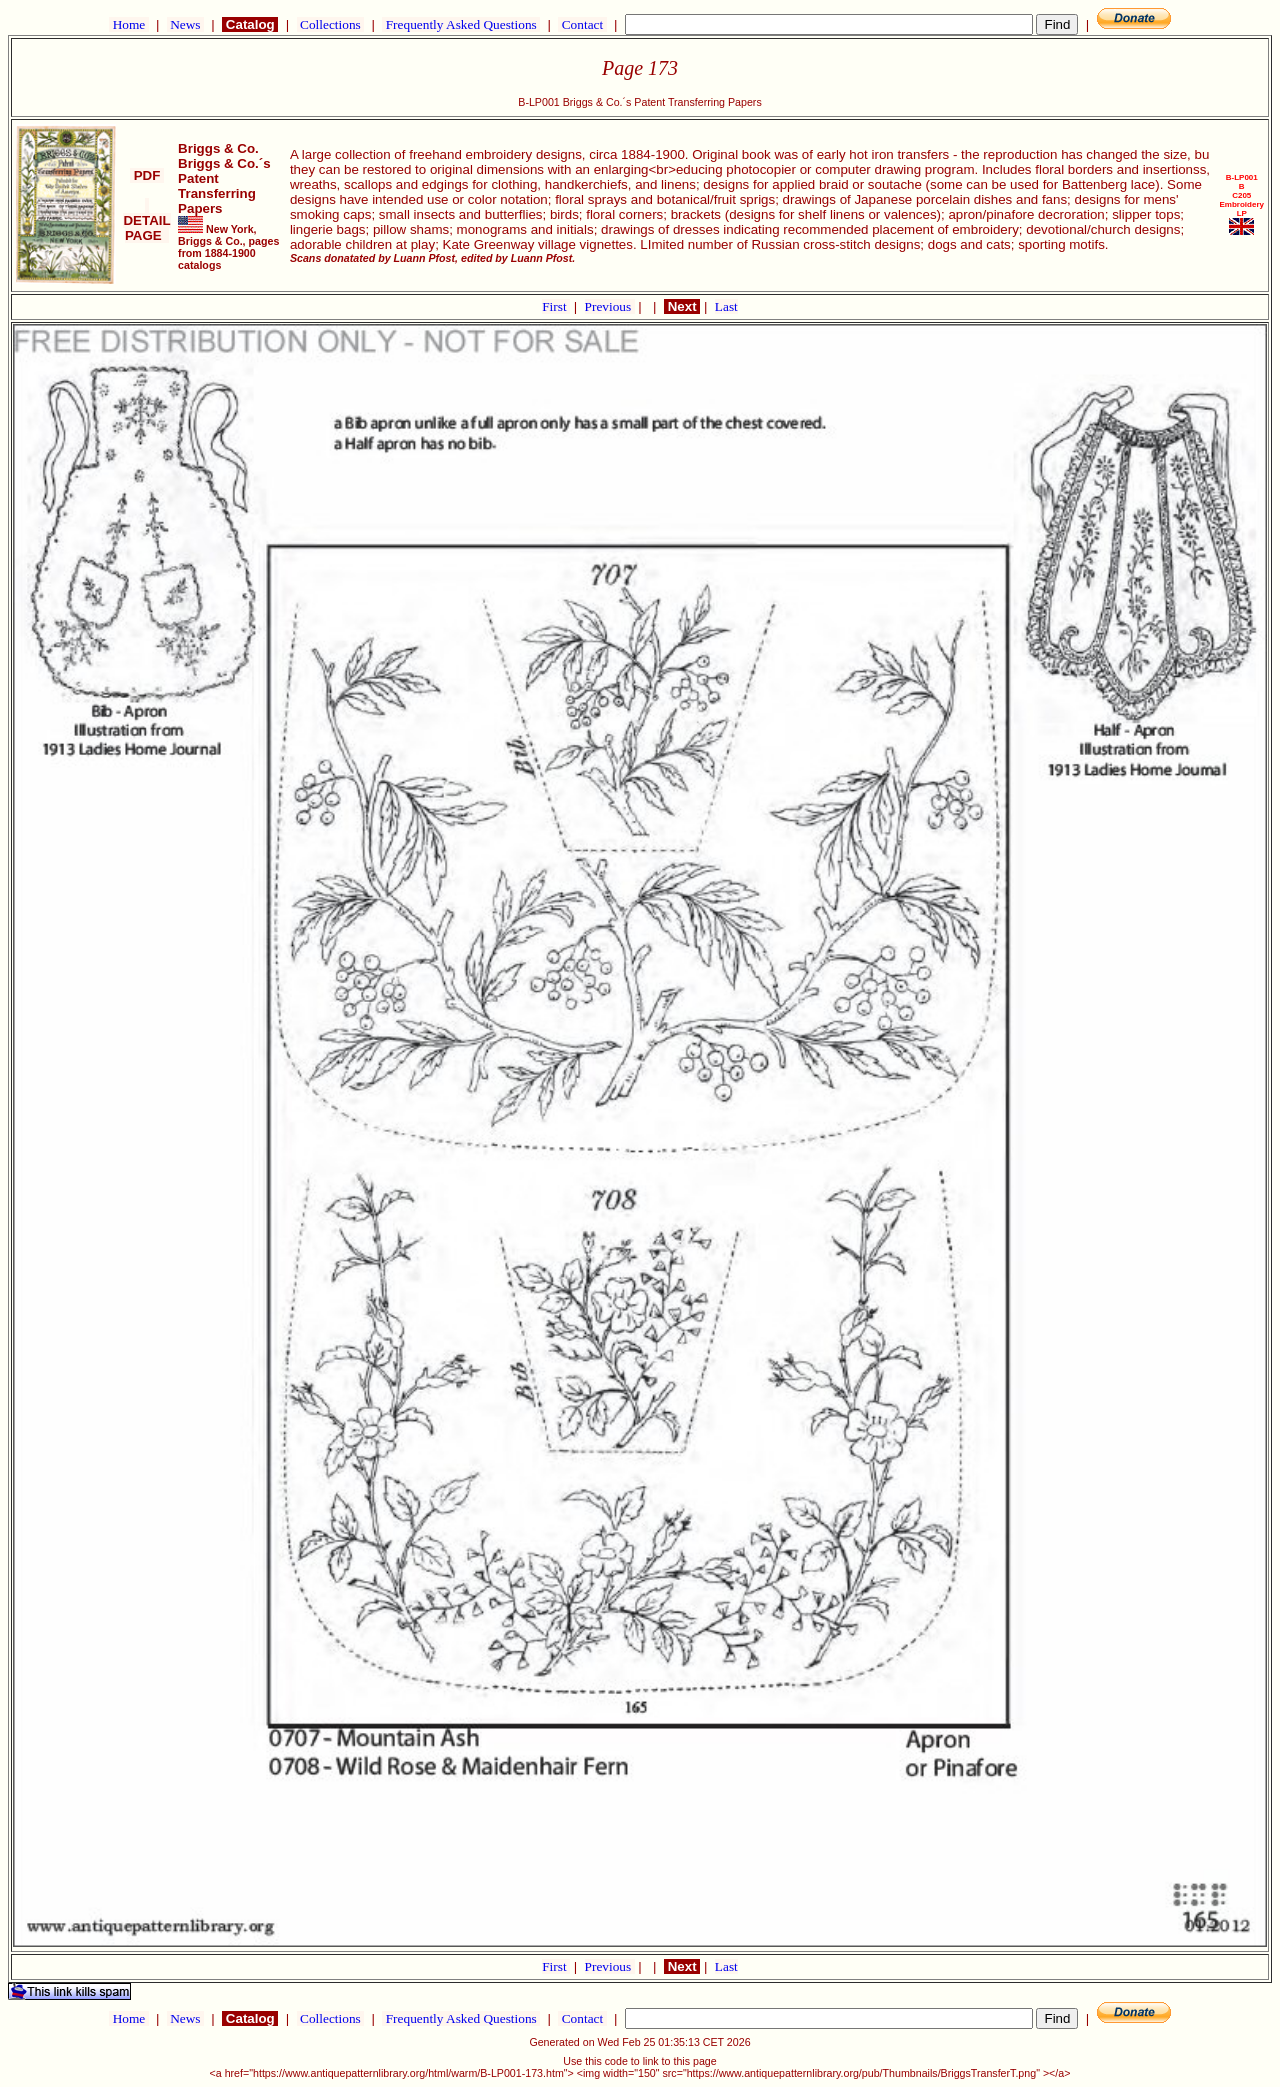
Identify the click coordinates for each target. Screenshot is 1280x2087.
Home (128, 24)
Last (726, 306)
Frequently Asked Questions (461, 24)
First (556, 306)
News (185, 24)
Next (682, 306)
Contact (582, 24)
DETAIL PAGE (146, 220)
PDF (147, 175)
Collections (330, 24)
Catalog (250, 24)
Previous (610, 306)
